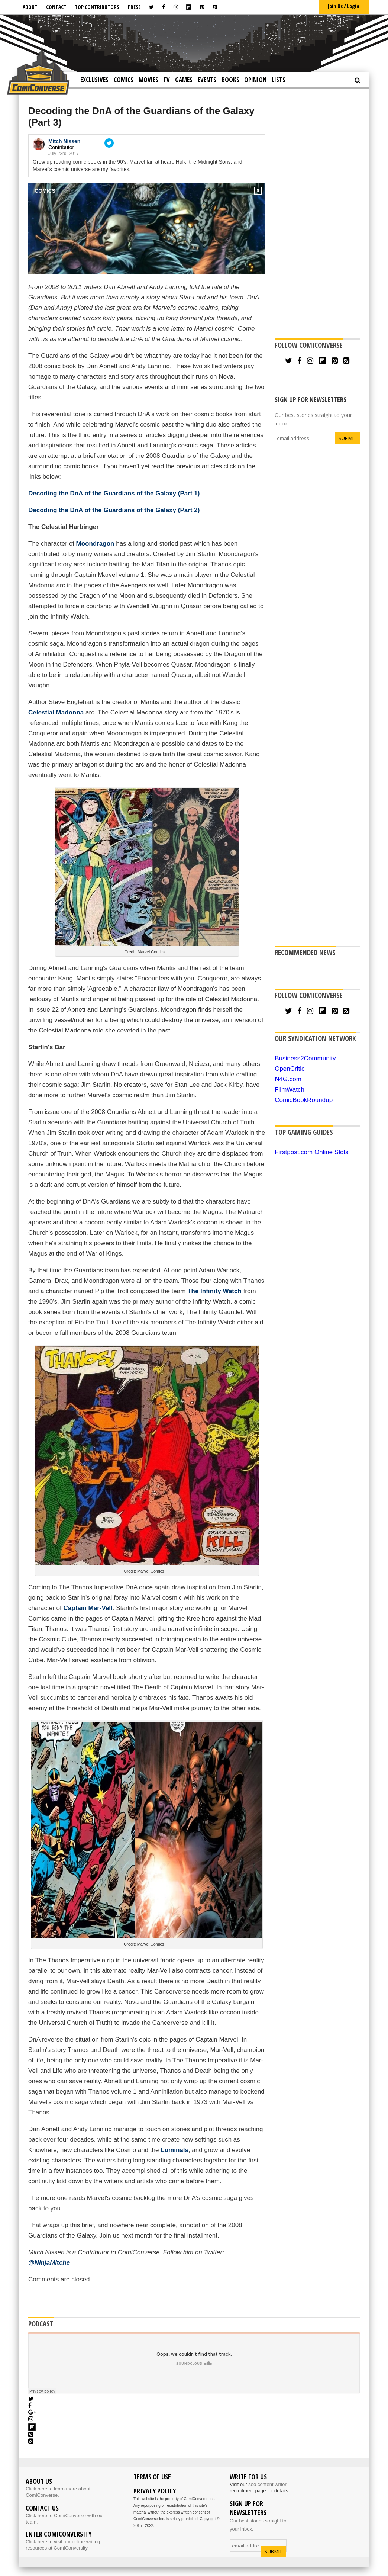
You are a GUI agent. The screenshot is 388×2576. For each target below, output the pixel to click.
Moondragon (96, 543)
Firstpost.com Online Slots (311, 1152)
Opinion (255, 80)
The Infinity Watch (214, 1291)
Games (184, 80)
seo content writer (267, 2484)
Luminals (174, 2149)
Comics (123, 80)
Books (230, 80)
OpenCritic (289, 1068)
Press (134, 6)
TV (166, 80)
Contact (56, 6)
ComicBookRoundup (304, 1100)
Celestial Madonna (56, 712)
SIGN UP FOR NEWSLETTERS (310, 399)
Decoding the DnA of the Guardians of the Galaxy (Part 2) (114, 510)
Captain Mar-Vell (88, 1608)
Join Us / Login (343, 6)
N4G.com (288, 1079)
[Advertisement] (199, 43)
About (30, 6)
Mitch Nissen (64, 141)
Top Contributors (97, 6)
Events (207, 80)
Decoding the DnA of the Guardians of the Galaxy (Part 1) (114, 493)
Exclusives (94, 80)
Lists (278, 80)
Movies (148, 80)
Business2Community (305, 1058)
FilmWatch (289, 1089)
